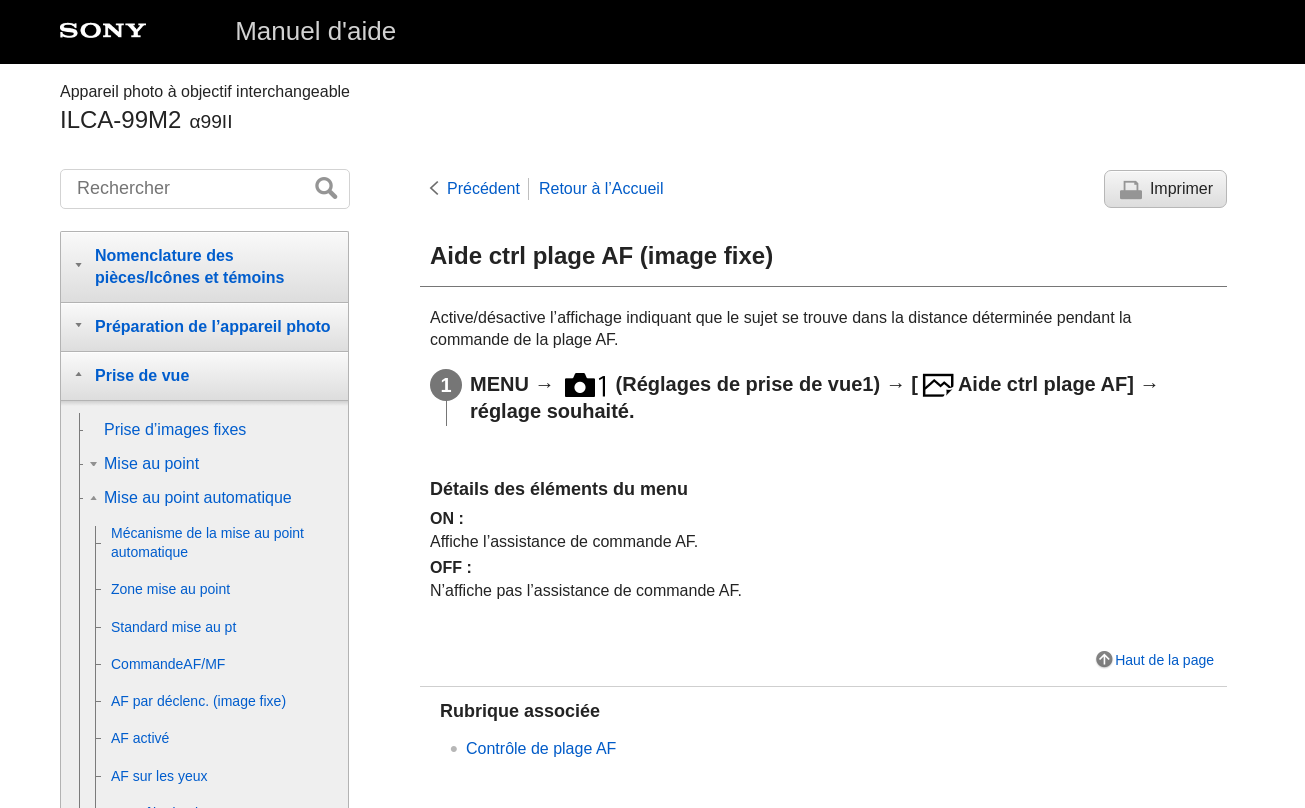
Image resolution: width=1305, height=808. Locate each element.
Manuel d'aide (315, 31)
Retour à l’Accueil (601, 188)
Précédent (483, 188)
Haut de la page (1164, 660)
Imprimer (1181, 188)
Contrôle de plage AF (541, 748)
